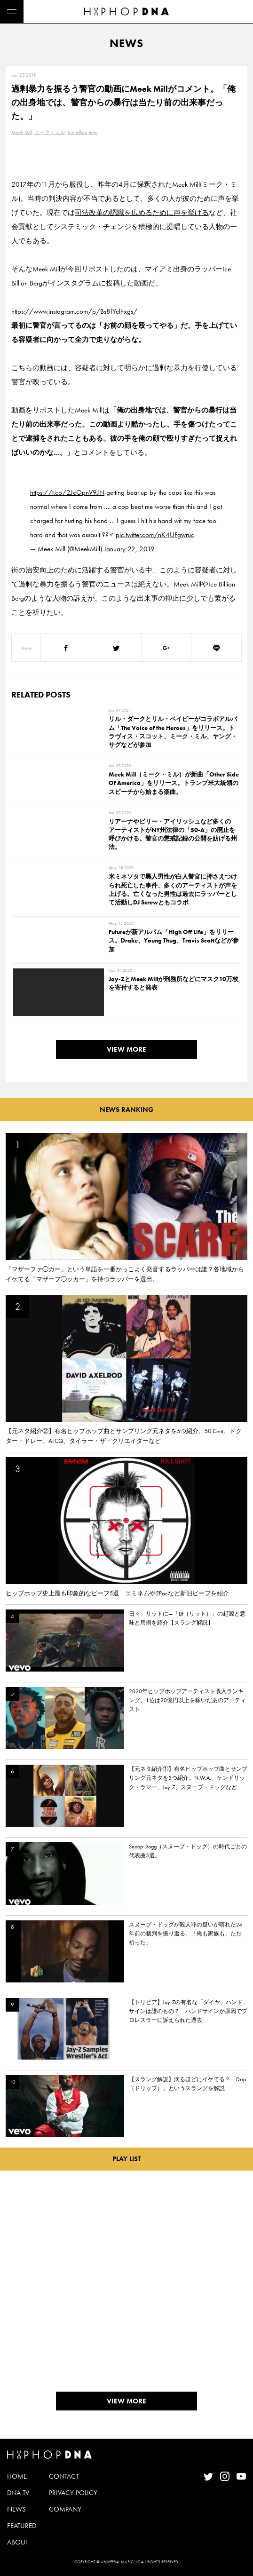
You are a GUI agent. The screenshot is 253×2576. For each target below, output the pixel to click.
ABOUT (17, 2542)
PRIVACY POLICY (73, 2492)
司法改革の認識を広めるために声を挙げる (142, 212)
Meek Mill (21, 132)
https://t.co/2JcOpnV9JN (67, 492)
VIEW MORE (126, 1049)
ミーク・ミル (49, 132)
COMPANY (65, 2509)
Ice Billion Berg (83, 132)
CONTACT (64, 2476)
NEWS (16, 2509)
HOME (17, 2476)
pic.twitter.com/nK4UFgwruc (155, 534)
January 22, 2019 (129, 549)
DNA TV (18, 2492)
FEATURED (21, 2525)
